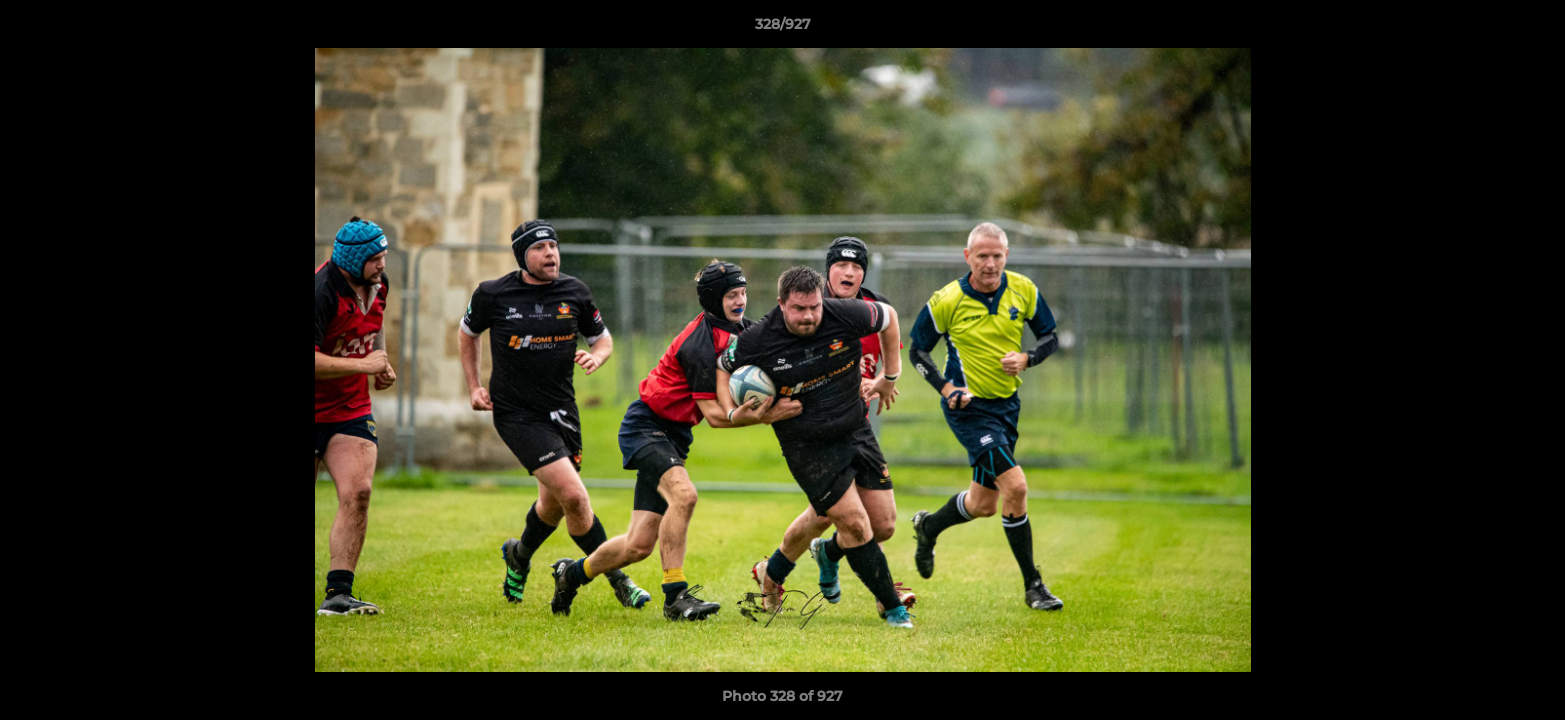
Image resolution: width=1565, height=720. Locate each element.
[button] (1529, 29)
